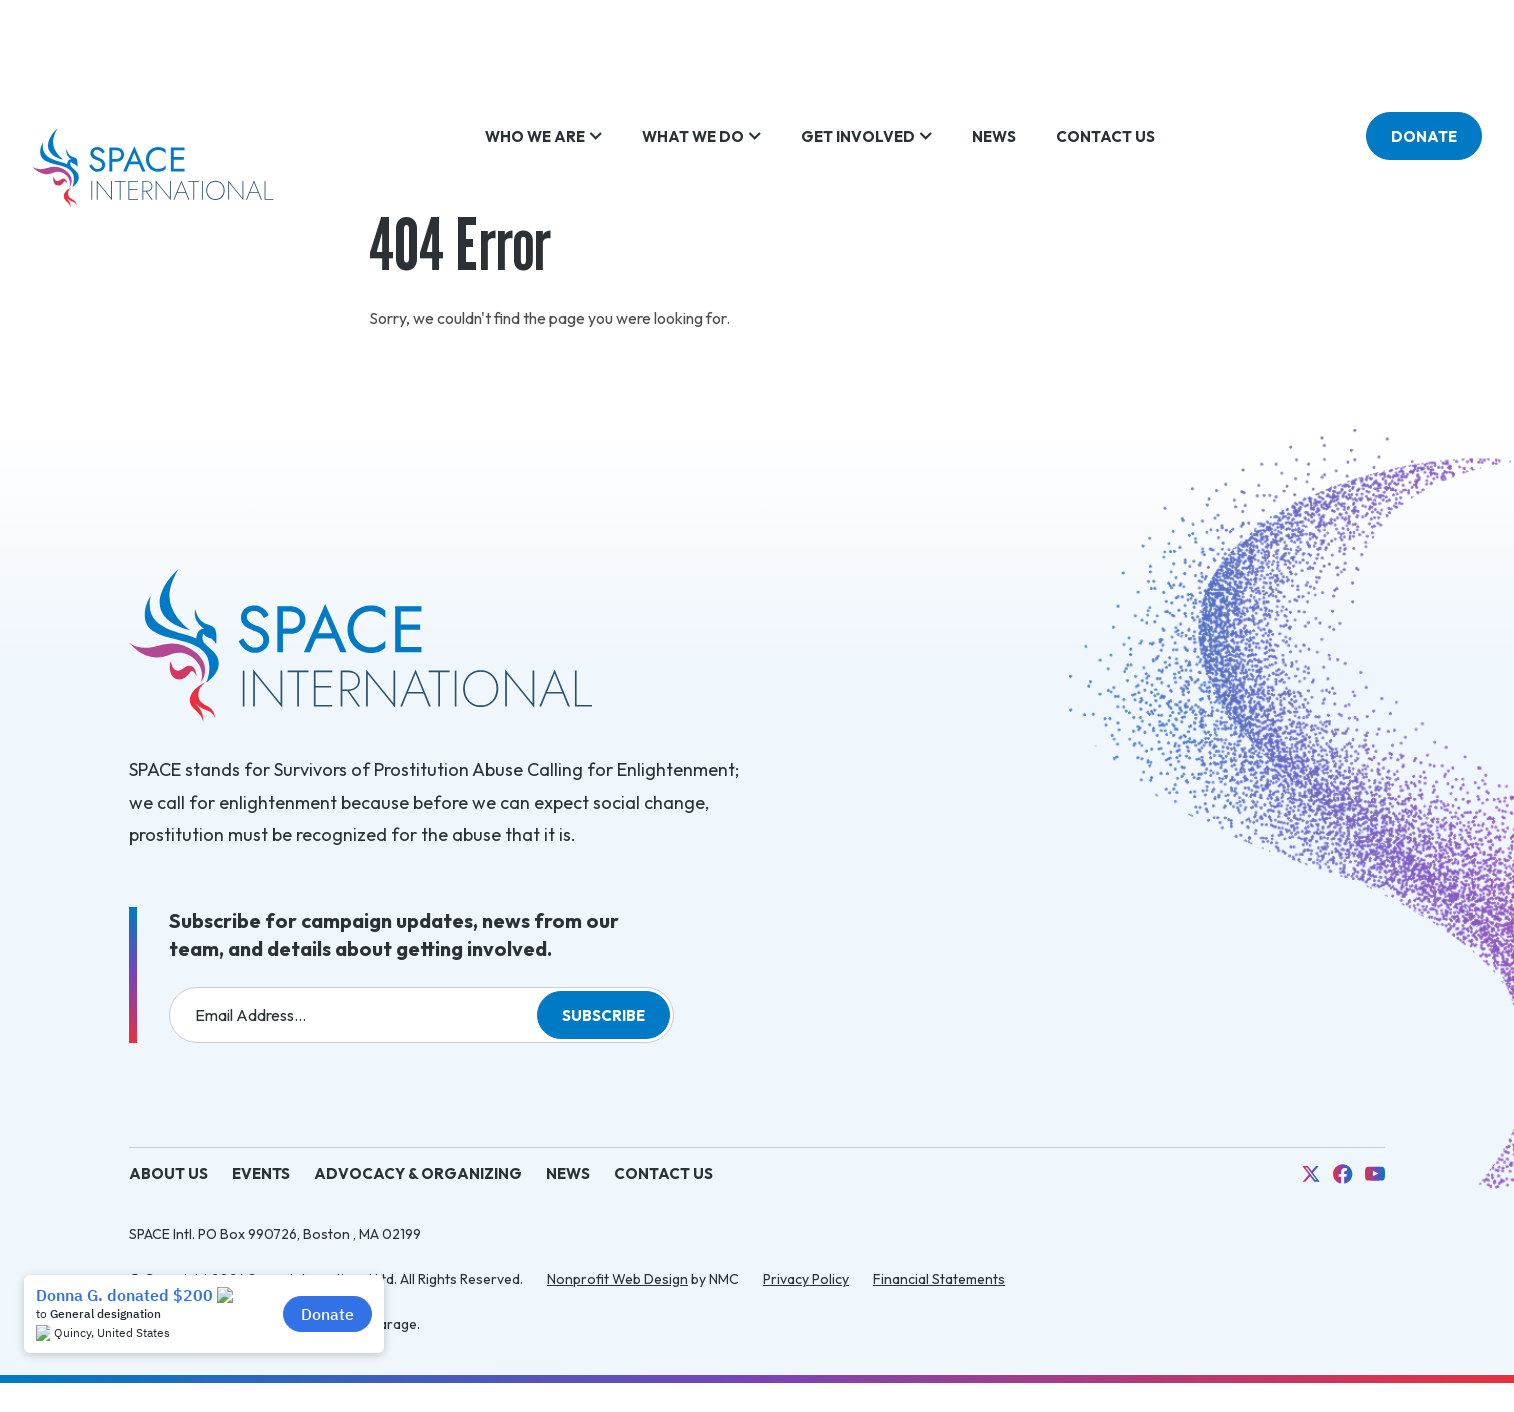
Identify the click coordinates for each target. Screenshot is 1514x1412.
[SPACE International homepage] (153, 168)
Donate (1424, 168)
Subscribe (603, 1015)
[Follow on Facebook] (1343, 1174)
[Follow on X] (1311, 1174)
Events (261, 1173)
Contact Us (663, 1173)
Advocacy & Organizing (418, 1173)
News (568, 1173)
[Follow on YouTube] (1375, 1174)
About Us (168, 1173)
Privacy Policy (806, 1279)
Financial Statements (939, 1279)
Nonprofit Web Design (617, 1279)
